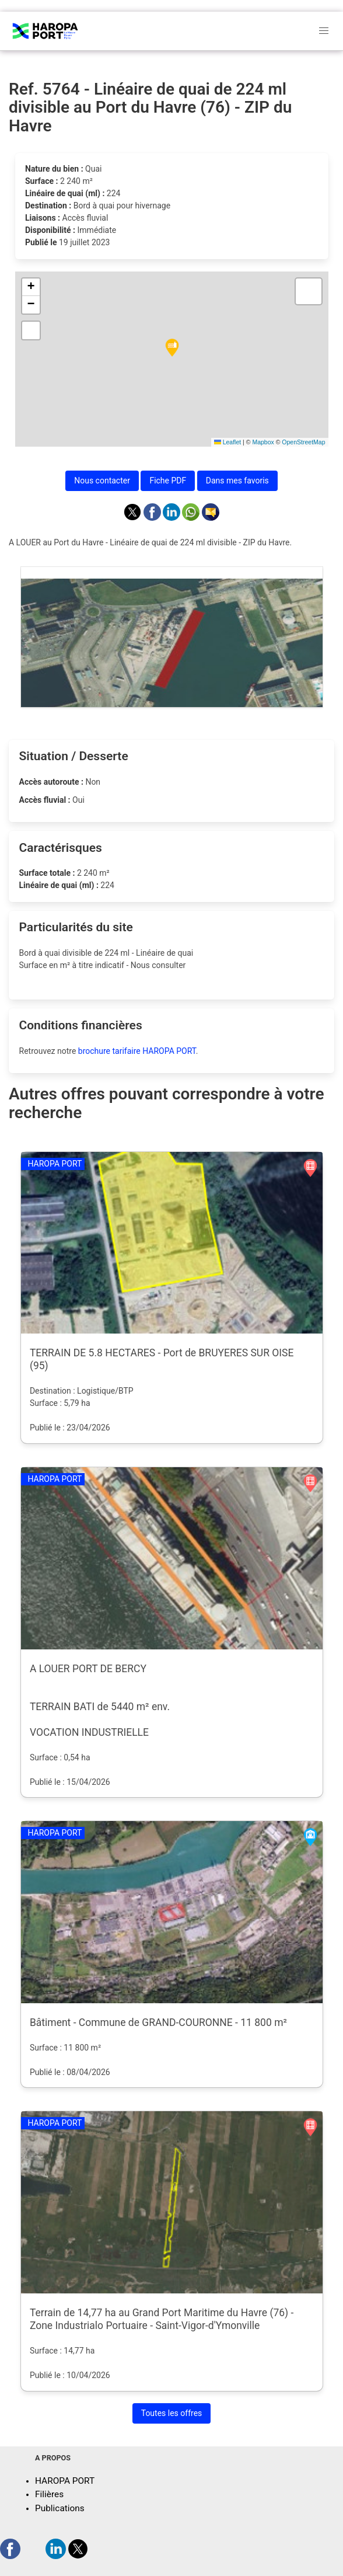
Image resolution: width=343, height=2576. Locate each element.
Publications (60, 2508)
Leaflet (227, 441)
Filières (49, 2494)
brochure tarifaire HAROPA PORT (137, 1051)
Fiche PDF (167, 480)
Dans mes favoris (237, 480)
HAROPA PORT (64, 2481)
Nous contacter (102, 480)
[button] (172, 348)
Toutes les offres (171, 2413)
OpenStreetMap (303, 441)
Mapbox (263, 441)
